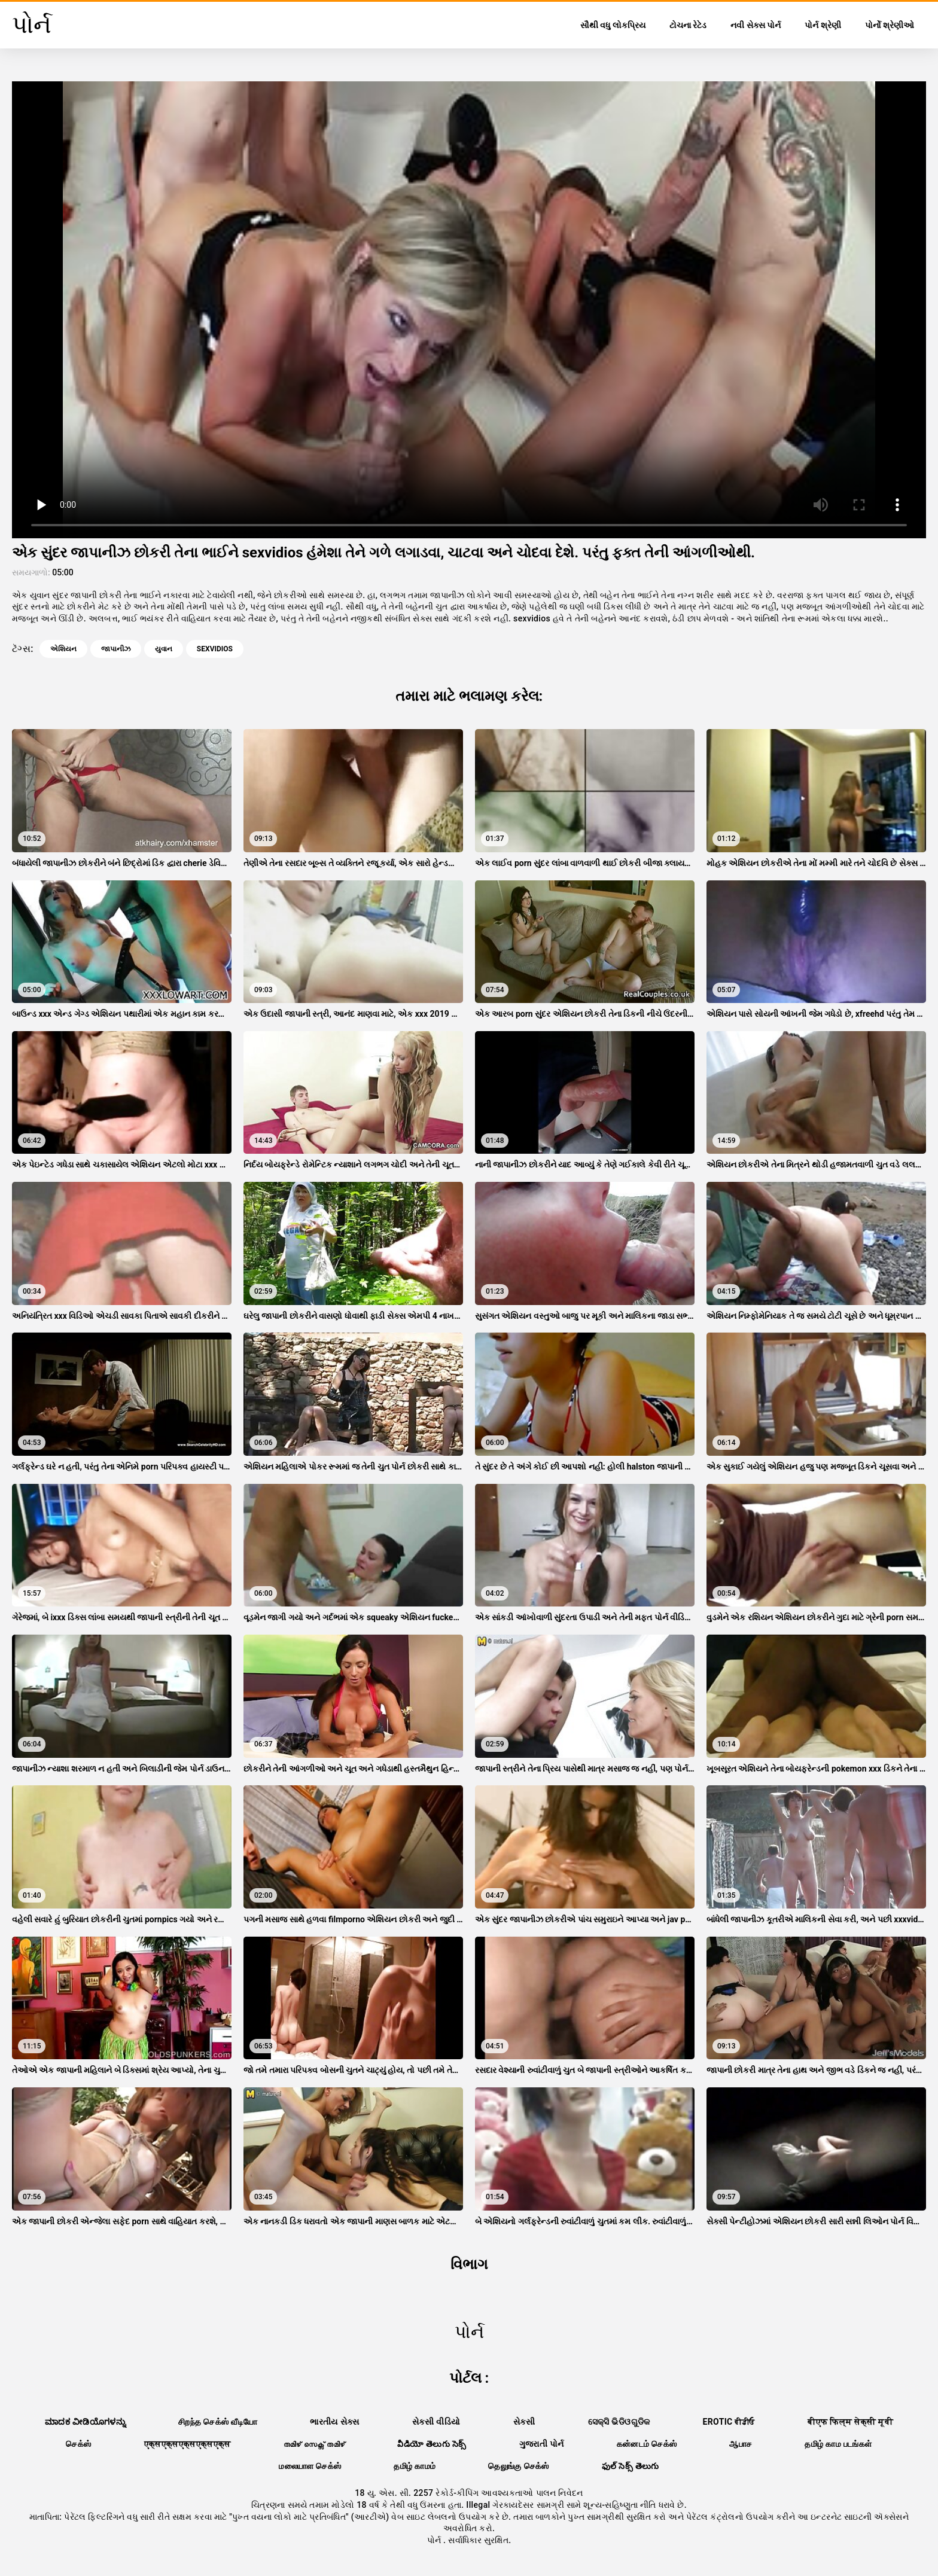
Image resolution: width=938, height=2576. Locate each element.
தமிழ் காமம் (415, 2466)
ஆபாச (740, 2444)
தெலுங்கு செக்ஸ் (518, 2466)
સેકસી (524, 2421)
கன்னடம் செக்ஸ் (647, 2444)
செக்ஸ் (78, 2444)
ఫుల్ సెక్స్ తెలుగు (630, 2466)
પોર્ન (435, 2540)
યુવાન (163, 649)
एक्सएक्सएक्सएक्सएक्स (187, 2444)
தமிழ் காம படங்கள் (838, 2444)
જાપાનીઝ (115, 649)
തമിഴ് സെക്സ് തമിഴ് (314, 2444)
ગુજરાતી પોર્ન (541, 2444)
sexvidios (215, 649)
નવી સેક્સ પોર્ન (755, 25)
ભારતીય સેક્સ (334, 2421)
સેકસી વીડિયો (436, 2421)
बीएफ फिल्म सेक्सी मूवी (850, 2421)
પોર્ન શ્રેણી (822, 25)
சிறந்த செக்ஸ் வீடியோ (217, 2421)
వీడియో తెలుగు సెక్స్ (431, 2444)
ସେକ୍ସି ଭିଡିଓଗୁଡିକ (619, 2421)
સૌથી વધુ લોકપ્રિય (612, 25)
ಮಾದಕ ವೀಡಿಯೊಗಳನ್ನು (85, 2421)
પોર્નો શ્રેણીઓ (889, 25)
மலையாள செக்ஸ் (310, 2466)
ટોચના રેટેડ (687, 25)
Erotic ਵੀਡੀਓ (729, 2421)
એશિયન (63, 649)
